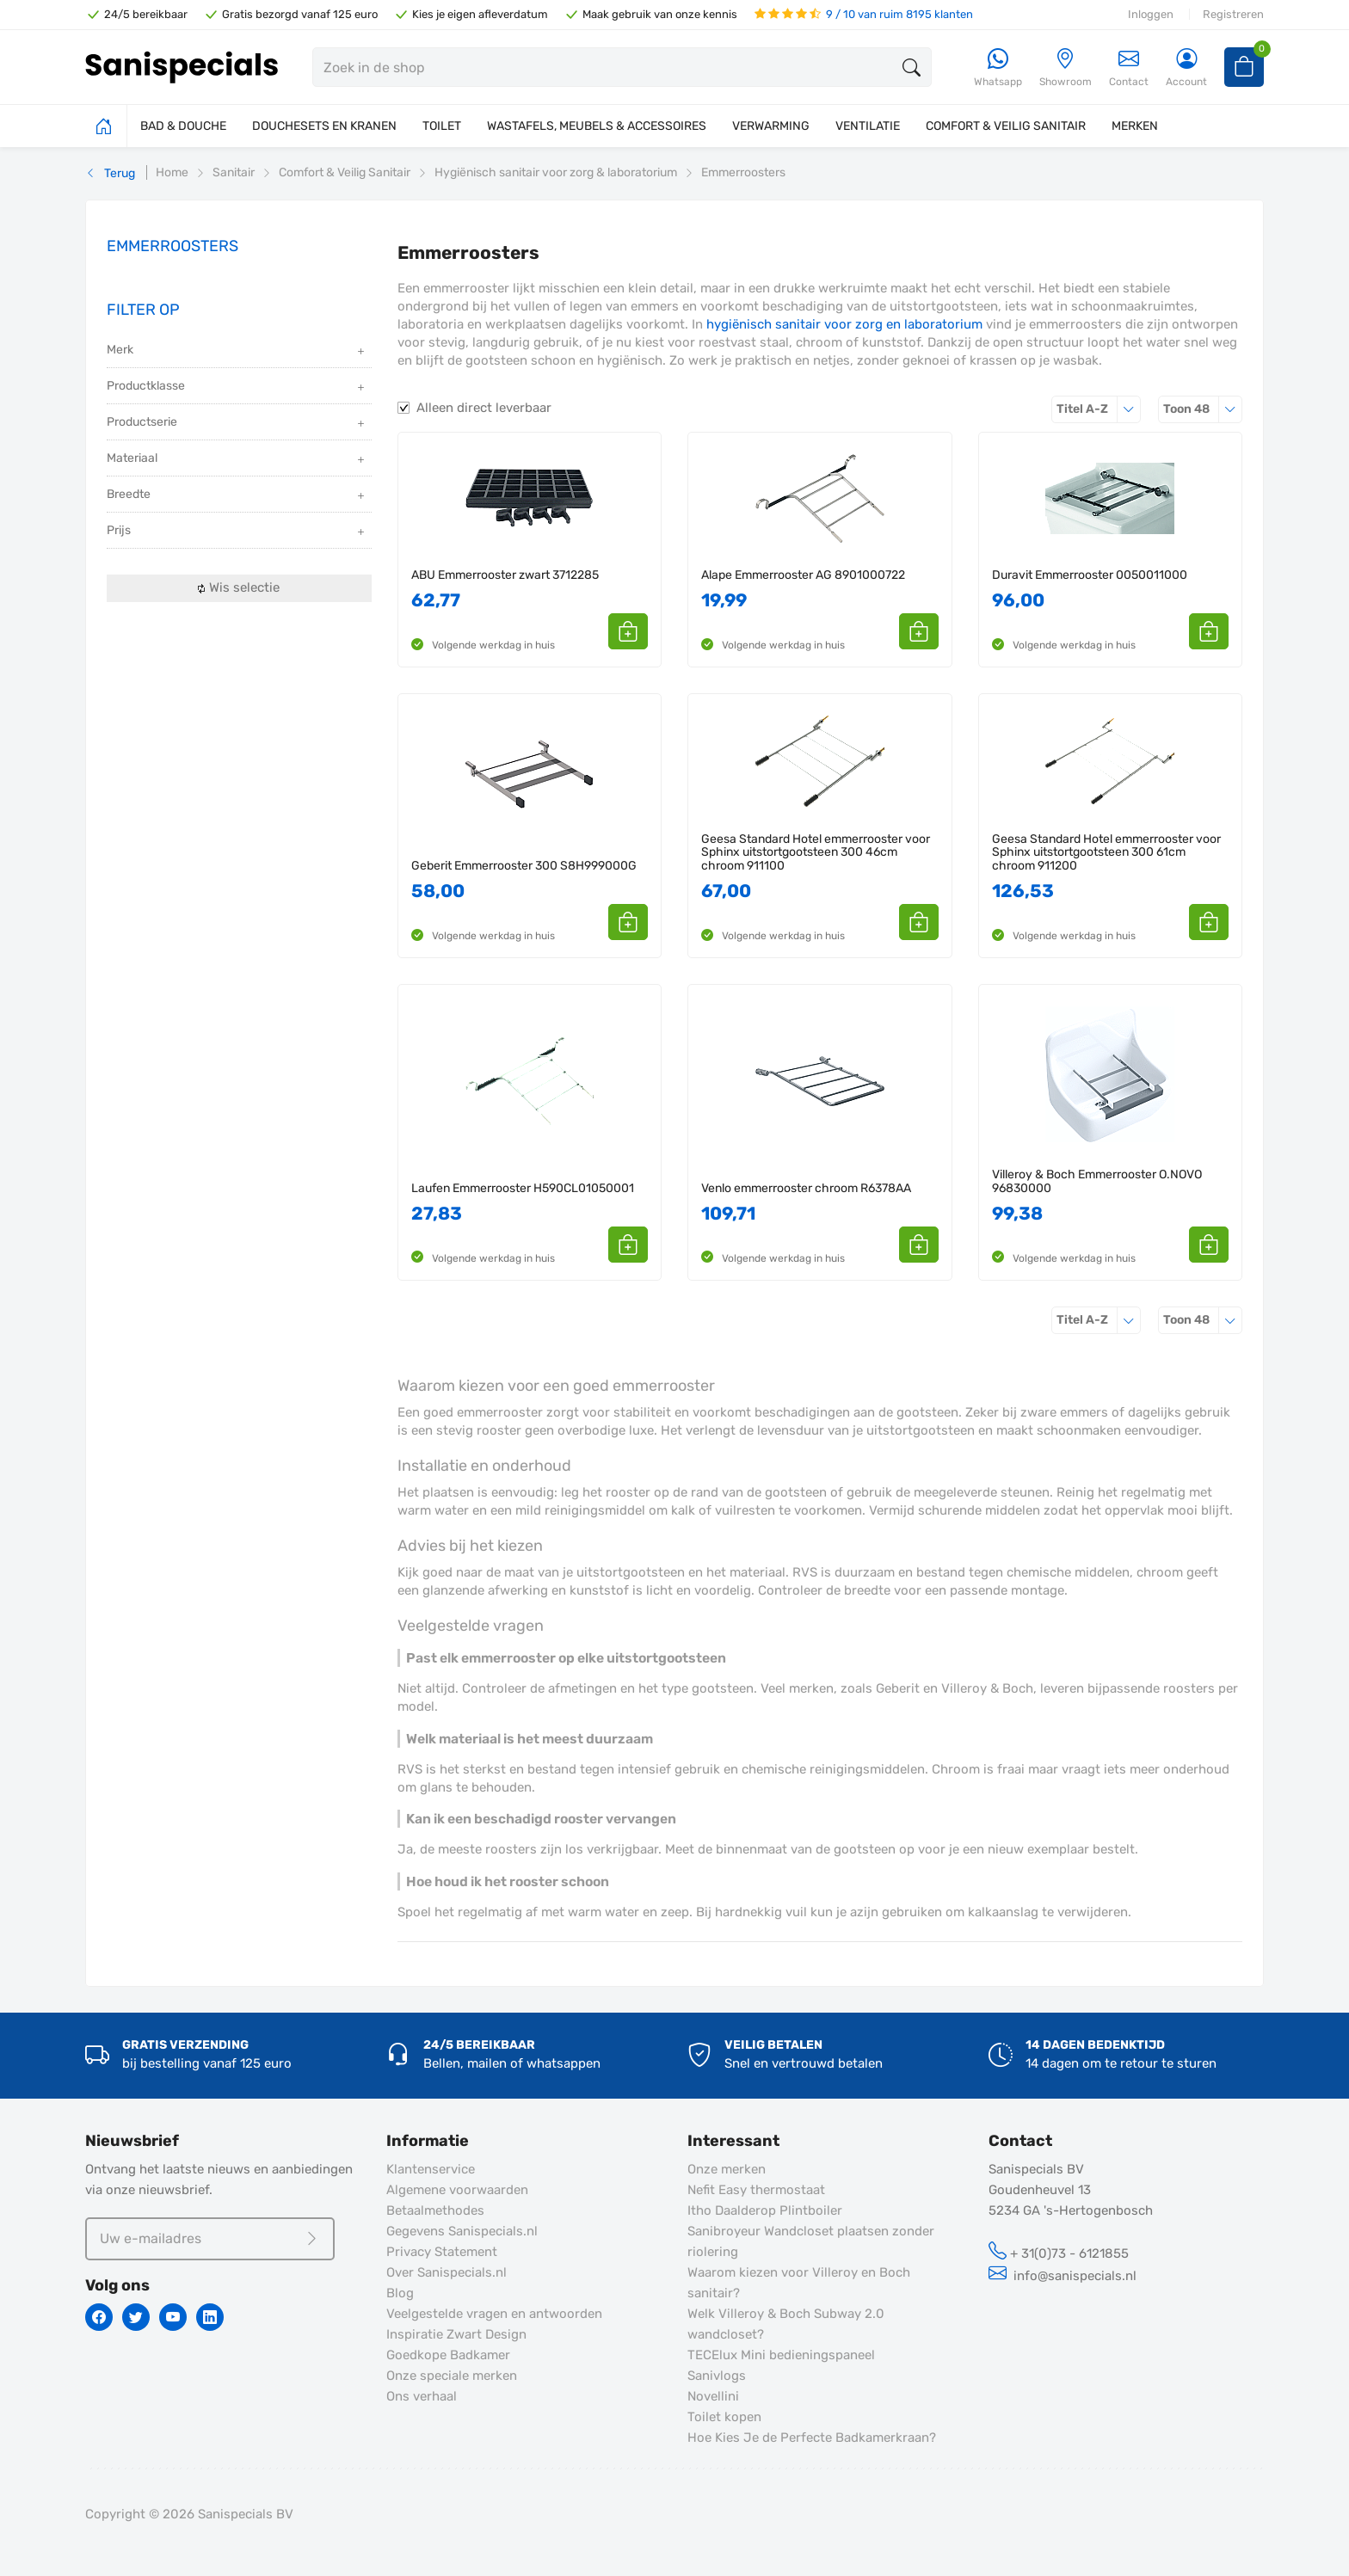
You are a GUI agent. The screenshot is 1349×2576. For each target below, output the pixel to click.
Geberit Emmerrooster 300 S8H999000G (524, 865)
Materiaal (237, 460)
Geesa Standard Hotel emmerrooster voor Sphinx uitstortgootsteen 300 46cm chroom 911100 (815, 852)
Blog (400, 2293)
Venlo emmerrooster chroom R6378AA (806, 1188)
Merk (237, 351)
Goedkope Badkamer (448, 2355)
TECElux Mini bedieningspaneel (781, 2355)
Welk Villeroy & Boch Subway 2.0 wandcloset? (785, 2324)
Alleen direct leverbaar (483, 408)
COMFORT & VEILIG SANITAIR (1006, 126)
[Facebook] (99, 2317)
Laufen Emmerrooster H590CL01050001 (522, 1188)
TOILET (441, 126)
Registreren (1233, 14)
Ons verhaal (421, 2396)
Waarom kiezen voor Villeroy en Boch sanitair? (798, 2283)
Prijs (237, 532)
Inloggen (1150, 14)
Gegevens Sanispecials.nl (462, 2231)
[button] (628, 631)
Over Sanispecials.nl (446, 2272)
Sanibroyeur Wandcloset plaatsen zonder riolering (810, 2241)
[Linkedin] (210, 2317)
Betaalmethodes (435, 2210)
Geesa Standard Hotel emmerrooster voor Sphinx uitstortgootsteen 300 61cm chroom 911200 (1106, 852)
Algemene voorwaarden (457, 2190)
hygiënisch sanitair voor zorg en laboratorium (844, 324)
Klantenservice (430, 2169)
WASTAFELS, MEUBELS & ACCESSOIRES (596, 126)
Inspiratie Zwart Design (456, 2334)
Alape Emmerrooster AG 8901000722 (803, 575)
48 (1202, 409)
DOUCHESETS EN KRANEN (324, 126)
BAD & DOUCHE (183, 126)
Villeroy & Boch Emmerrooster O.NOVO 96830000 (1097, 1181)
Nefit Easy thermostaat (756, 2190)
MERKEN (1135, 126)
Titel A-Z (1098, 409)
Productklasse (237, 387)
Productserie (237, 424)
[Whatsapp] (998, 68)
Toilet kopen (724, 2417)
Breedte (237, 496)
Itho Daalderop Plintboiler (764, 2210)
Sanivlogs (716, 2375)
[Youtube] (173, 2317)
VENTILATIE (867, 126)
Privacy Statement (441, 2251)
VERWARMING (771, 126)
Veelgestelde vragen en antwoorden (494, 2313)
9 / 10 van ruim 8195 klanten (864, 14)
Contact (1129, 67)
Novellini (713, 2396)
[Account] (1186, 68)
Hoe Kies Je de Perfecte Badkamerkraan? (811, 2437)
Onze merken (726, 2169)
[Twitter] (136, 2317)
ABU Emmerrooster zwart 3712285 (505, 575)
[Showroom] (1065, 68)
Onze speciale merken (451, 2375)
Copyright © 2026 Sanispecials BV (189, 2514)
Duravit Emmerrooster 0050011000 (1089, 575)
